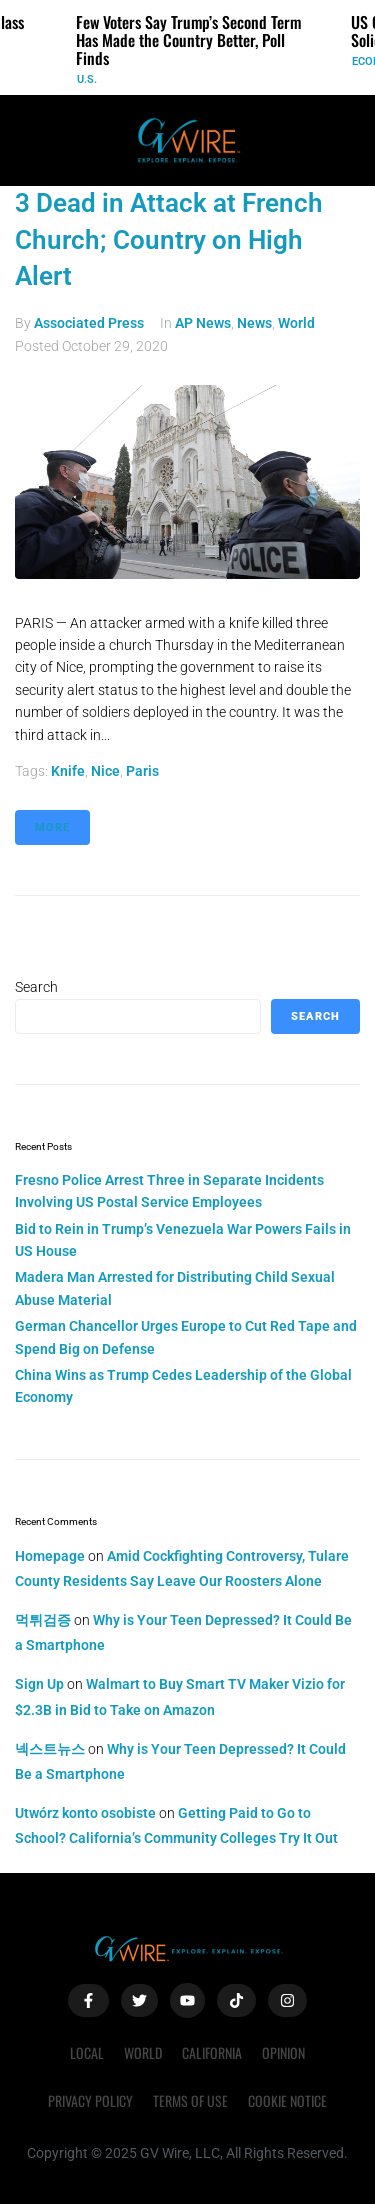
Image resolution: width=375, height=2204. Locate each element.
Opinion (283, 2052)
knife (68, 771)
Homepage (50, 1556)
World (296, 323)
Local (87, 2052)
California (212, 2052)
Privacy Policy (90, 2100)
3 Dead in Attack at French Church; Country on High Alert (169, 239)
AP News (203, 323)
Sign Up (39, 1684)
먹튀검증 (43, 1620)
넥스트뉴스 (50, 1749)
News (254, 323)
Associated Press (89, 323)
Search (36, 987)
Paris (142, 771)
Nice (105, 771)
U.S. (87, 79)
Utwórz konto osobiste (85, 1813)
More (52, 827)
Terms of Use (190, 2100)
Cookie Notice (287, 2100)
